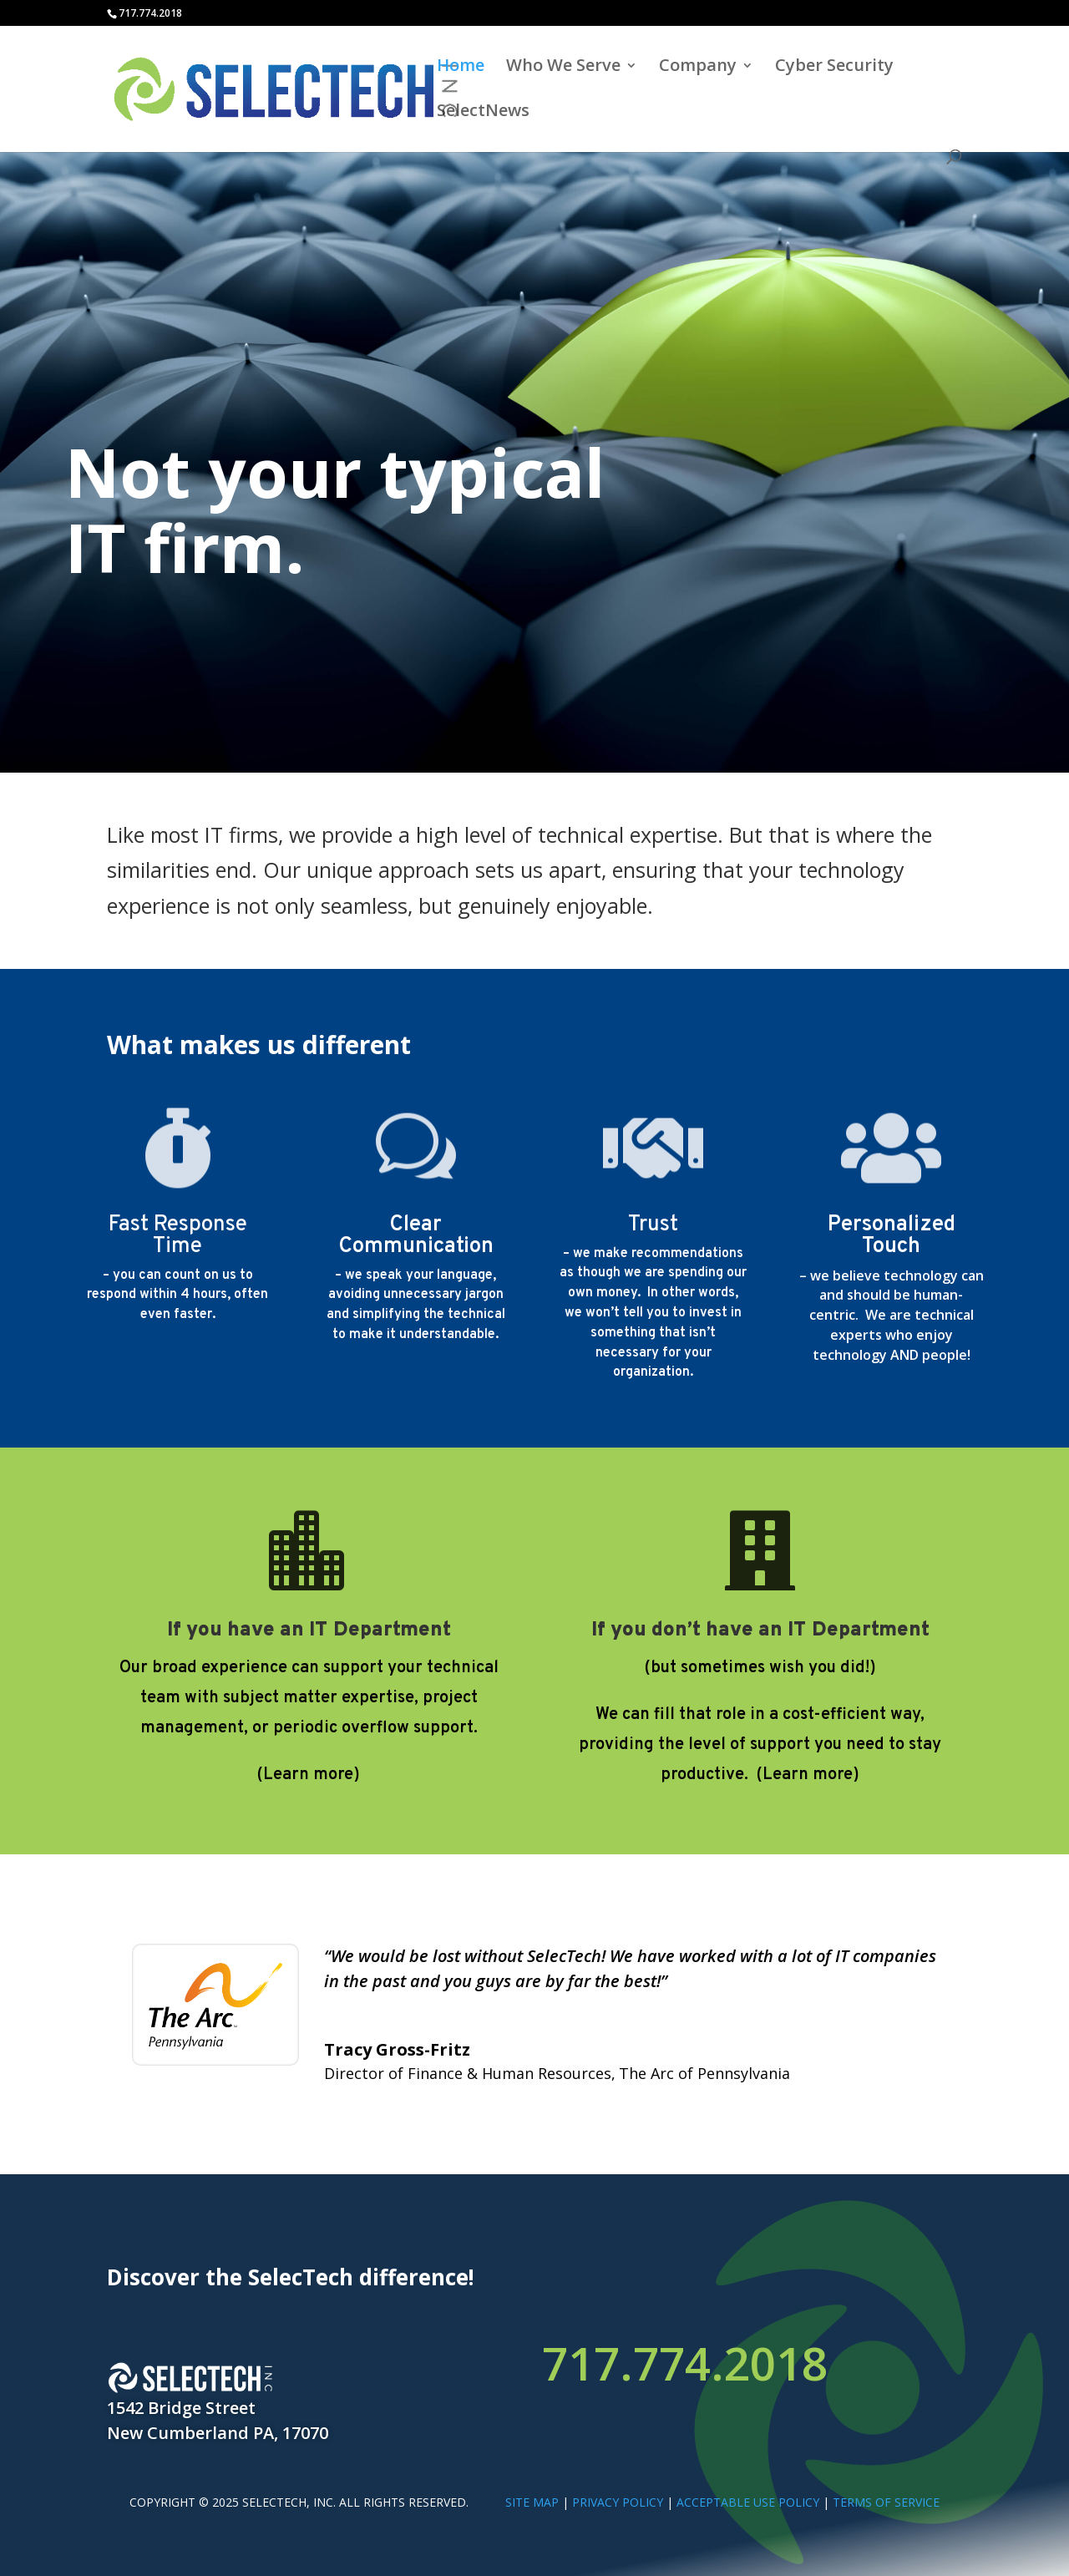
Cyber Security (834, 67)
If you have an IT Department (309, 1630)
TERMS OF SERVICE (886, 2502)
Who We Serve (563, 67)
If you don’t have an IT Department (760, 1630)
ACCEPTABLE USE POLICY (747, 2502)
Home (460, 67)
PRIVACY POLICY (617, 2502)
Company (698, 67)
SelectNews (483, 112)
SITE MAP (532, 2502)
